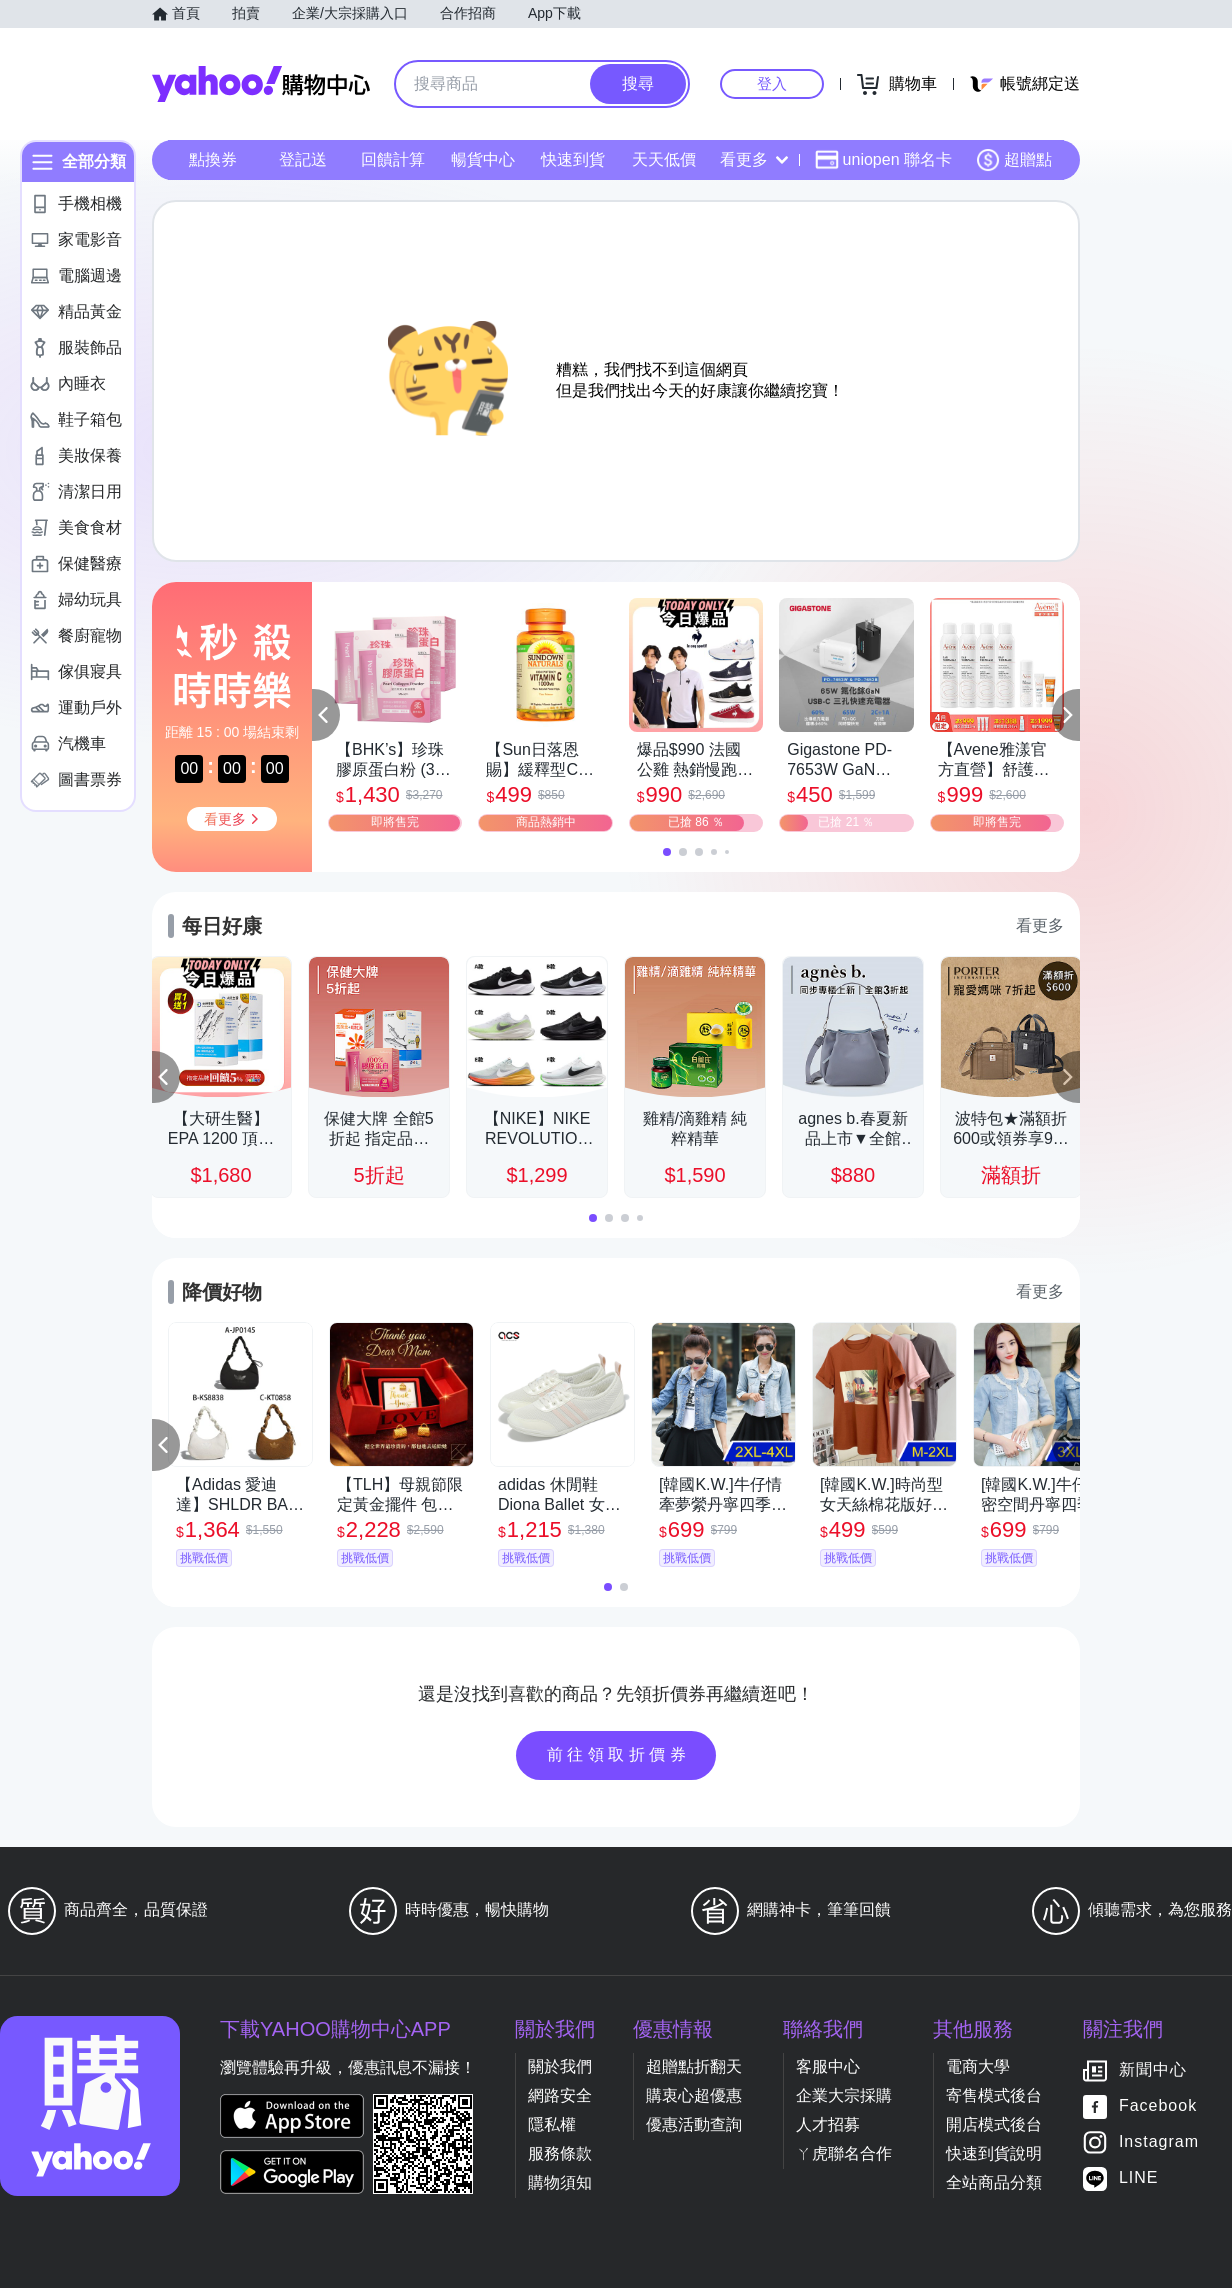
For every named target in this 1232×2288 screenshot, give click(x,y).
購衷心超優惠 (694, 2095)
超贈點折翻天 (694, 2066)
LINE (1139, 2178)
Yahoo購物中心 (261, 84)
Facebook (1158, 2106)
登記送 (303, 159)
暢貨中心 (483, 159)
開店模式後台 (994, 2124)
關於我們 (560, 2066)
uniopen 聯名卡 (883, 160)
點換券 (213, 159)
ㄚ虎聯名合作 (844, 2153)
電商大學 (978, 2066)
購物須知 (560, 2182)
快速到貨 (573, 159)
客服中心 (828, 2066)
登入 (772, 83)
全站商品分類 (994, 2182)
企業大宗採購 (844, 2095)
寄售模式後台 (994, 2095)
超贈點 (1014, 160)
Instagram (1159, 2142)
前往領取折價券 (619, 1754)
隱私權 (552, 2124)
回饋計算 (393, 159)
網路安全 (560, 2095)
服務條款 (560, 2153)
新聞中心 (1153, 2070)
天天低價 (664, 159)
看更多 (754, 159)
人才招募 (828, 2124)
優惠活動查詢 (694, 2124)
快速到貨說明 (994, 2153)
